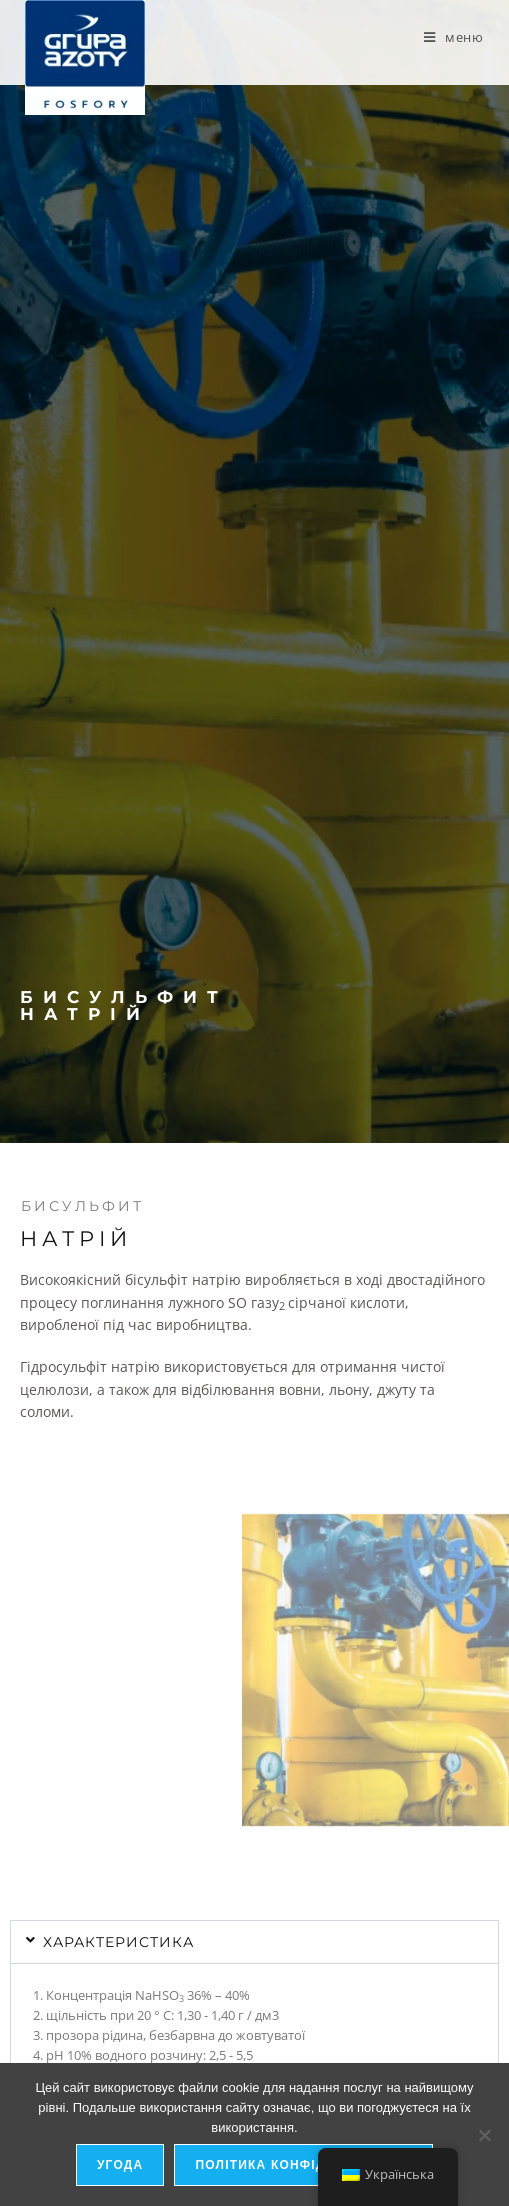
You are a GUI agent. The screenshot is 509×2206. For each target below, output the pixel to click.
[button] (254, 1942)
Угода (120, 2165)
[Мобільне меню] (454, 37)
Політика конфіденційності (303, 2165)
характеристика (118, 1942)
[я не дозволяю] (484, 2135)
